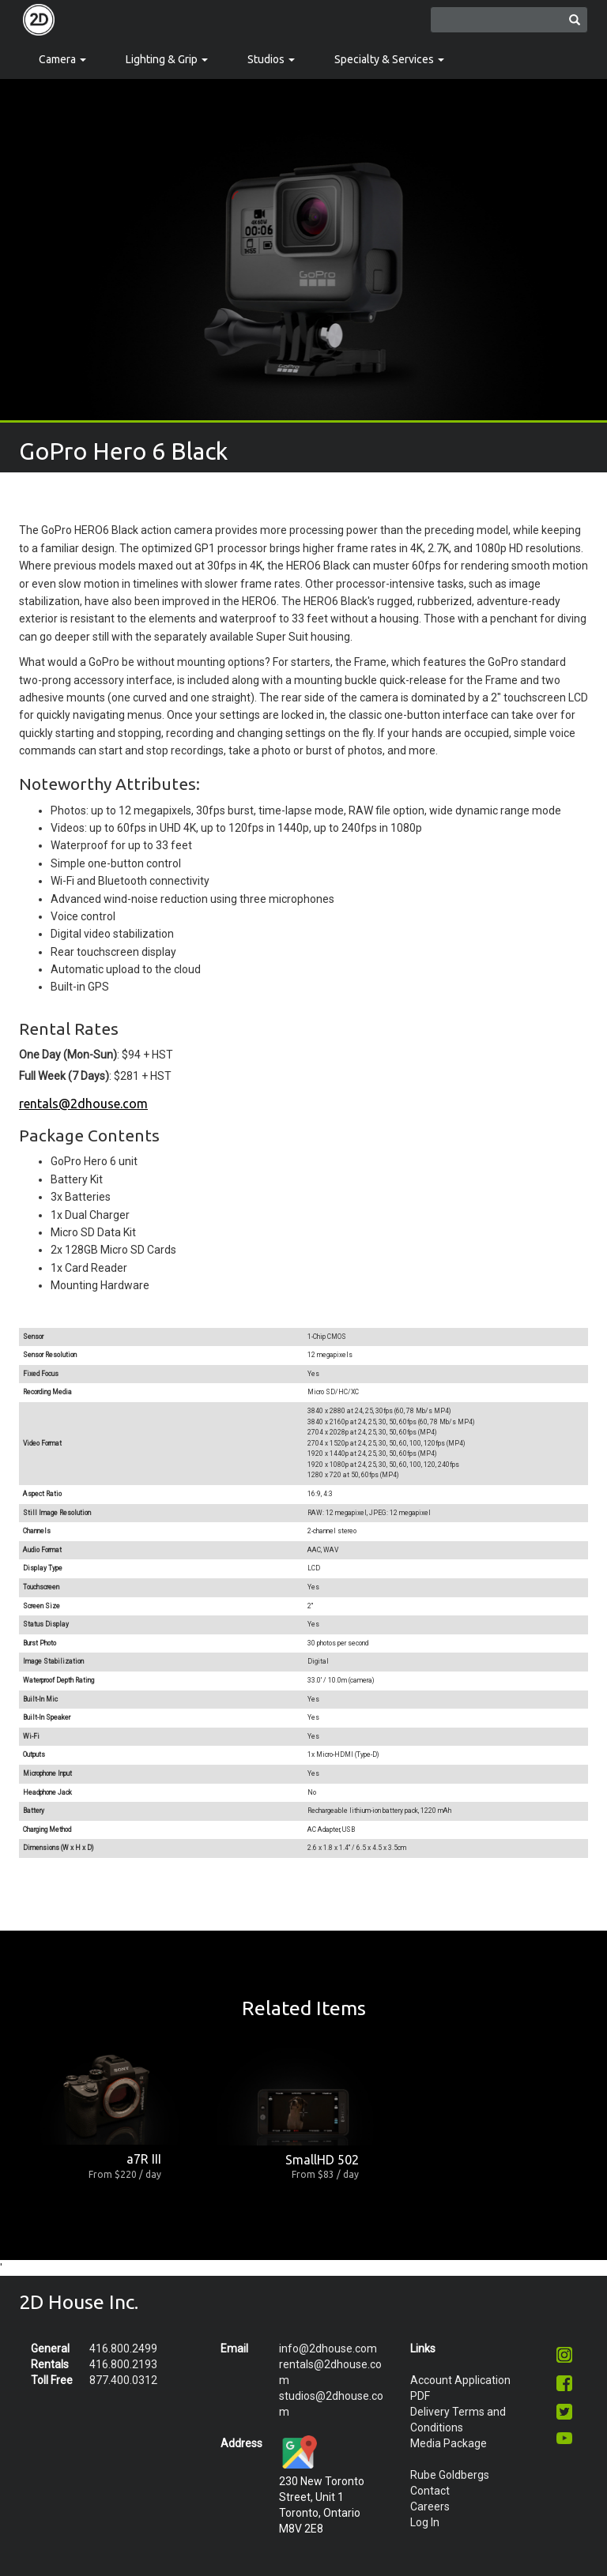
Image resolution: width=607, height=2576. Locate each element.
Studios (271, 59)
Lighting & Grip (167, 59)
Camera (62, 59)
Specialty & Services (389, 59)
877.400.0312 (123, 2380)
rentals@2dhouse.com (83, 1103)
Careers (430, 2506)
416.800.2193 (123, 2364)
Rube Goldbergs (449, 2475)
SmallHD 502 (322, 2160)
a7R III (143, 2159)
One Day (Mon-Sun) (68, 1054)
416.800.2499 (123, 2348)
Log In (424, 2522)
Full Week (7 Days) (64, 1076)
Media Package (448, 2443)
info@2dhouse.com (328, 2348)
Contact (430, 2490)
